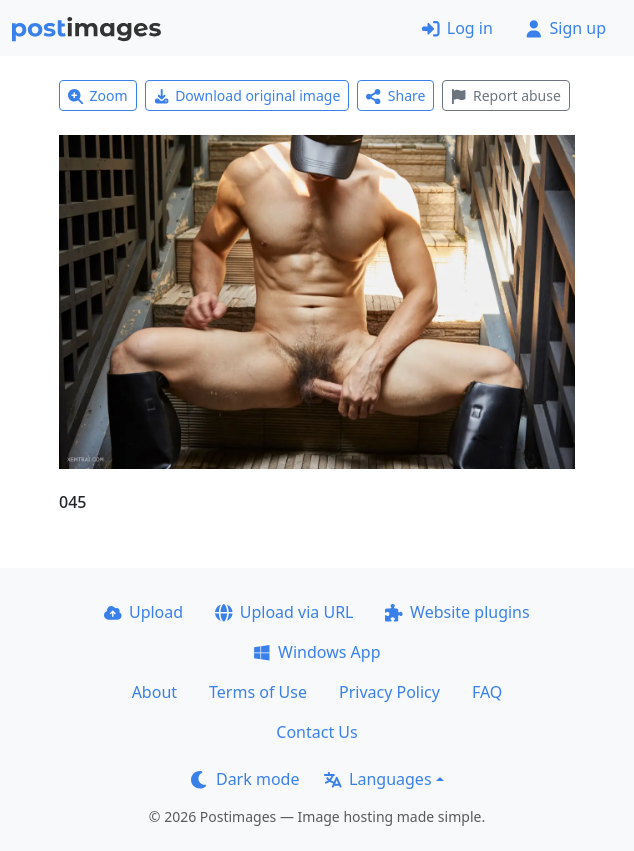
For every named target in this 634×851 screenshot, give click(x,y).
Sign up (565, 28)
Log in (457, 28)
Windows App (316, 652)
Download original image (247, 95)
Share (395, 95)
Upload (143, 612)
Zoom (98, 95)
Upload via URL (284, 612)
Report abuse (505, 95)
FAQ (487, 692)
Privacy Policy (389, 692)
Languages (377, 779)
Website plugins (457, 612)
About (154, 692)
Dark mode (245, 779)
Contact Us (316, 732)
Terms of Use (258, 692)
